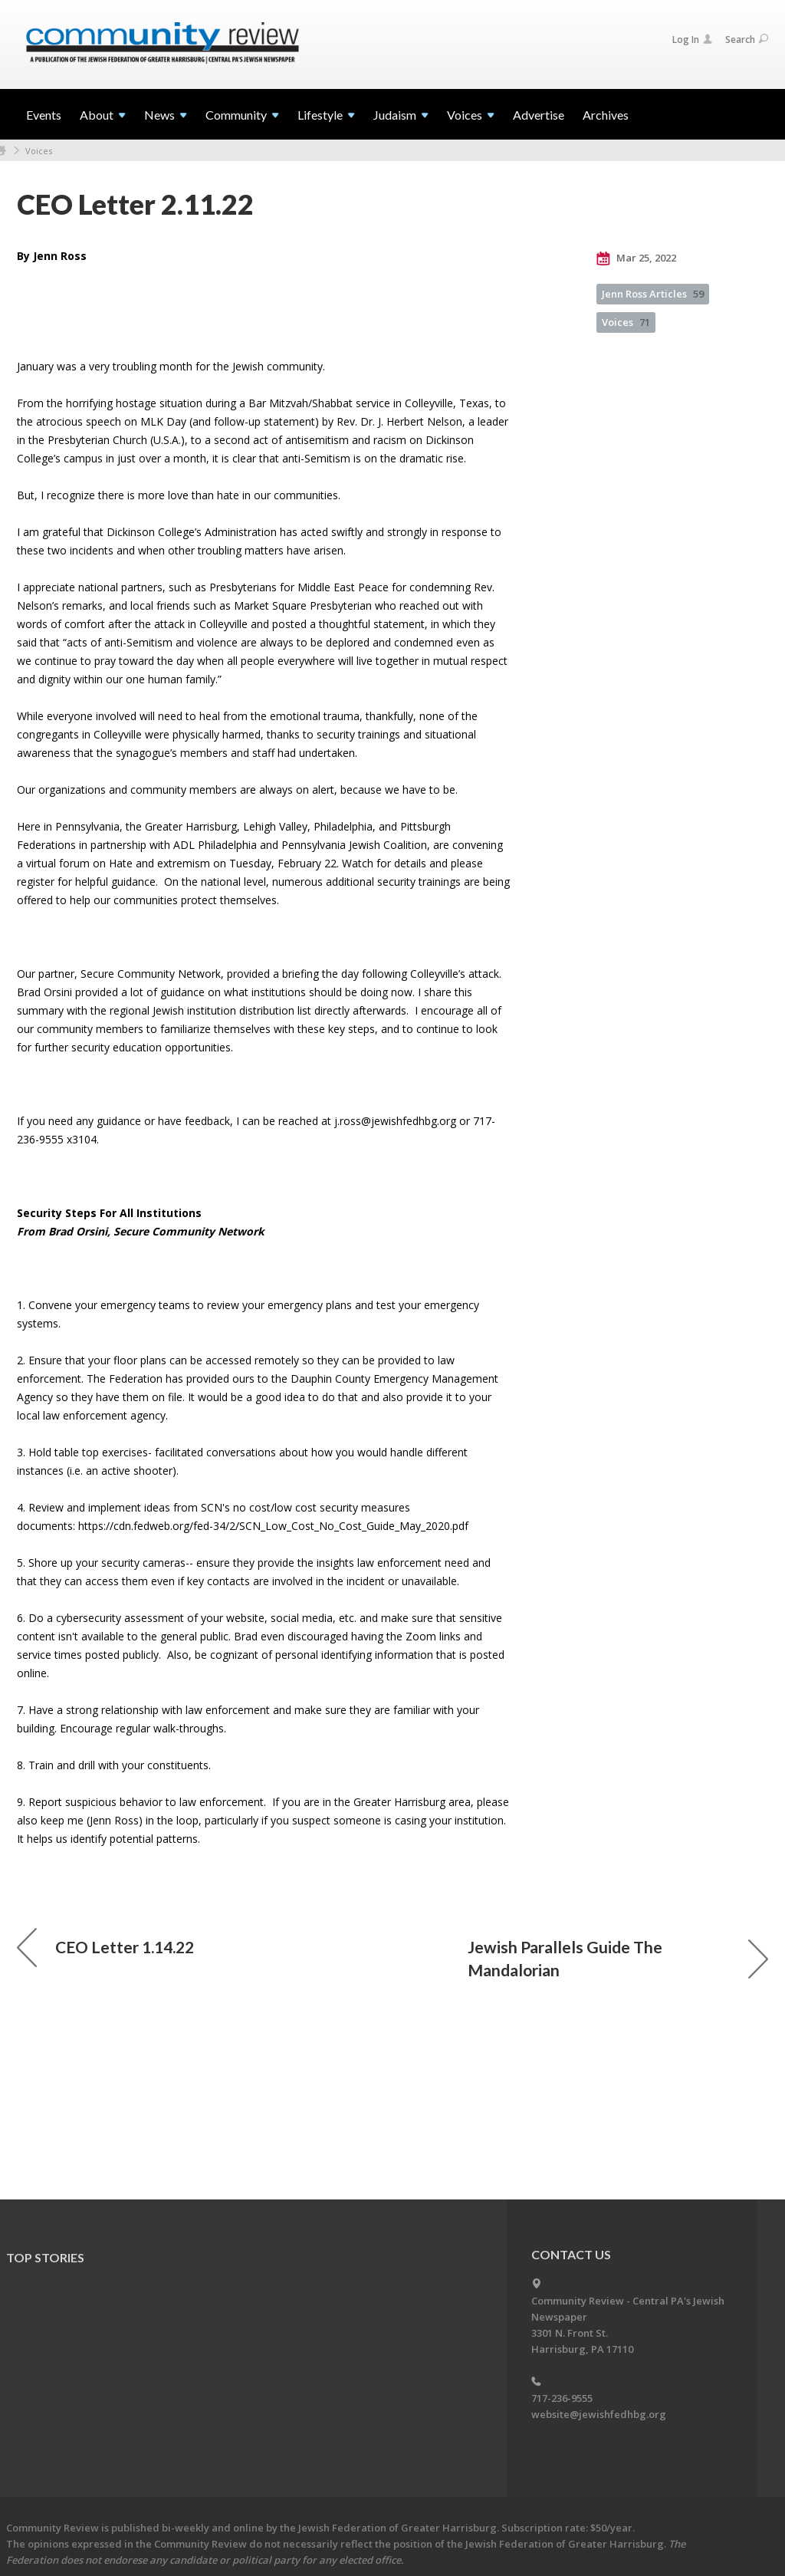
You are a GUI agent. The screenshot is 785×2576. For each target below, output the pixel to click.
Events (43, 114)
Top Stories (45, 2257)
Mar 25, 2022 (636, 258)
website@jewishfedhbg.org (598, 2414)
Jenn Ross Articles (653, 294)
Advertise (538, 114)
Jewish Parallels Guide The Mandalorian (618, 1958)
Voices (38, 150)
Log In (692, 39)
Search (746, 39)
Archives (606, 114)
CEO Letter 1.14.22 (105, 1947)
